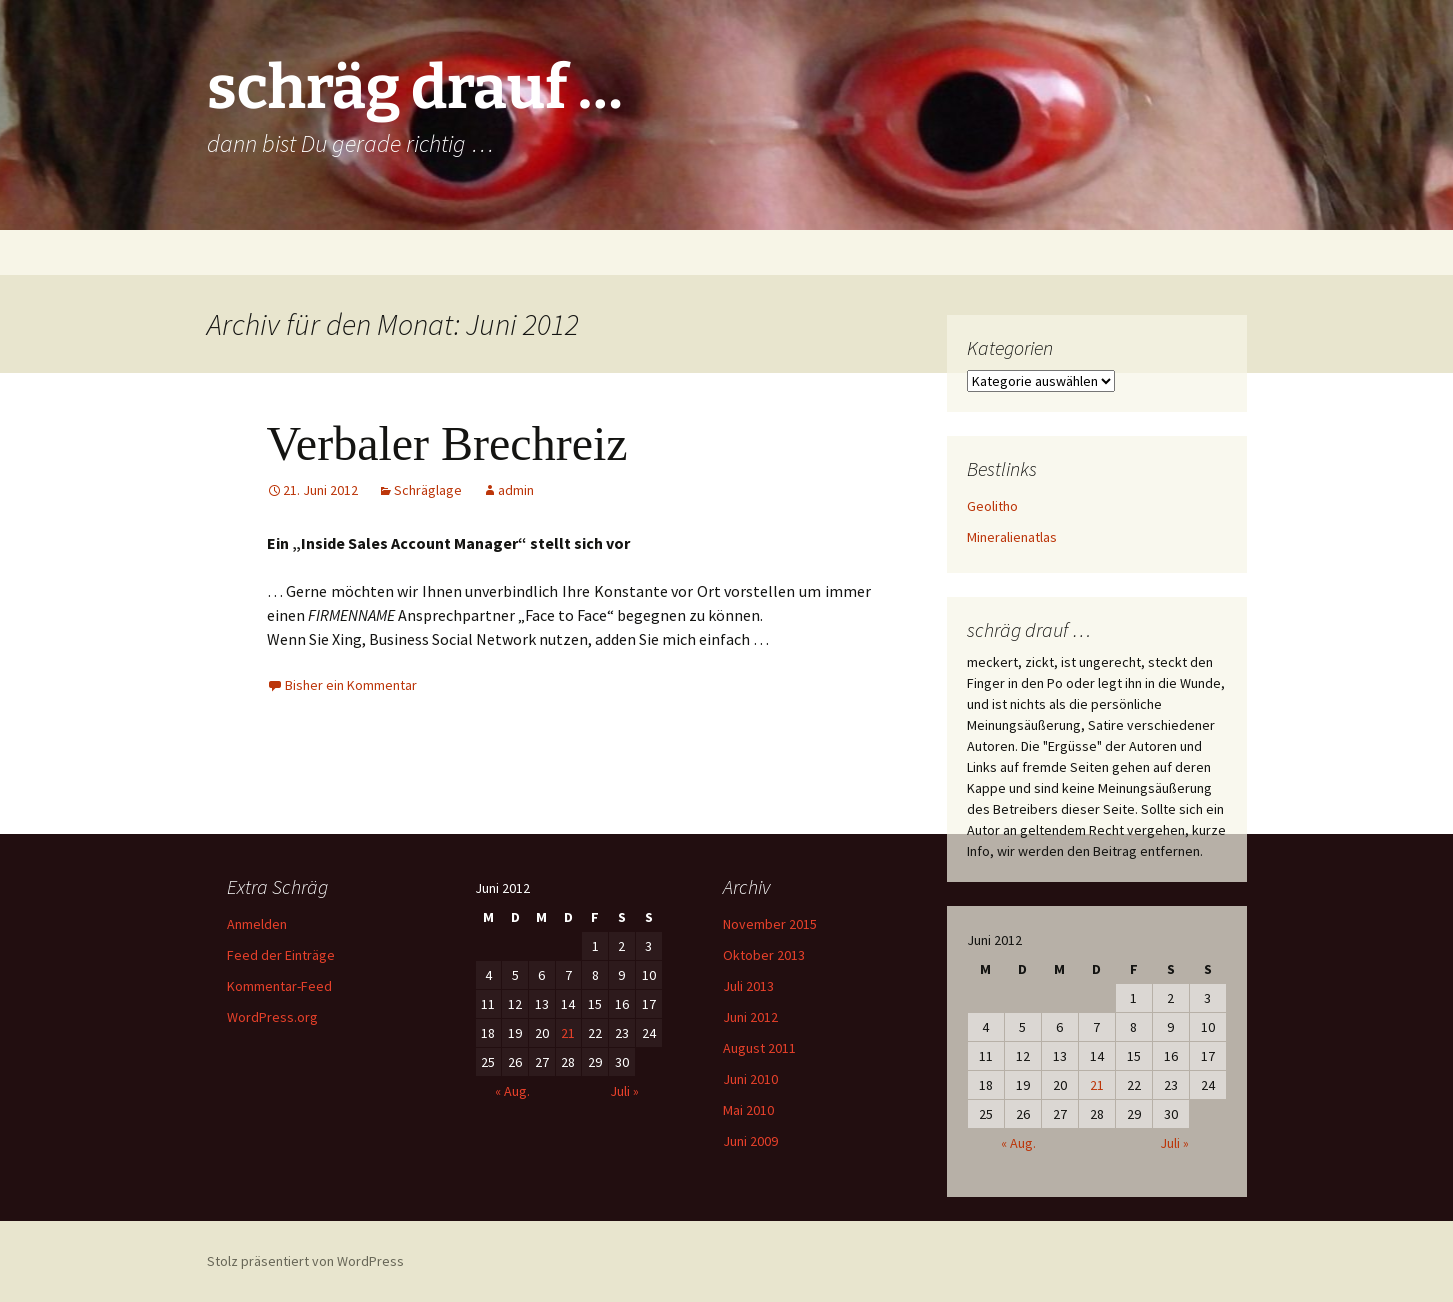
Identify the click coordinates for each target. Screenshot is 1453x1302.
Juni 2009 (750, 1141)
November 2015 (770, 924)
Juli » (1174, 1143)
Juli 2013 (748, 986)
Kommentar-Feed (279, 986)
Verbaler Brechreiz (447, 443)
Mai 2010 (748, 1110)
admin (516, 490)
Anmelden (257, 924)
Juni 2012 (750, 1017)
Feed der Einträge (281, 955)
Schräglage (428, 490)
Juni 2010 (750, 1079)
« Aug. (1018, 1143)
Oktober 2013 (764, 955)
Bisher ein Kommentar (351, 685)
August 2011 (759, 1048)
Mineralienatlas (1012, 537)
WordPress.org (272, 1017)
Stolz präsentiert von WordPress (305, 1261)
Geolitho (992, 506)
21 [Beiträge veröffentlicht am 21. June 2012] (1097, 1085)
